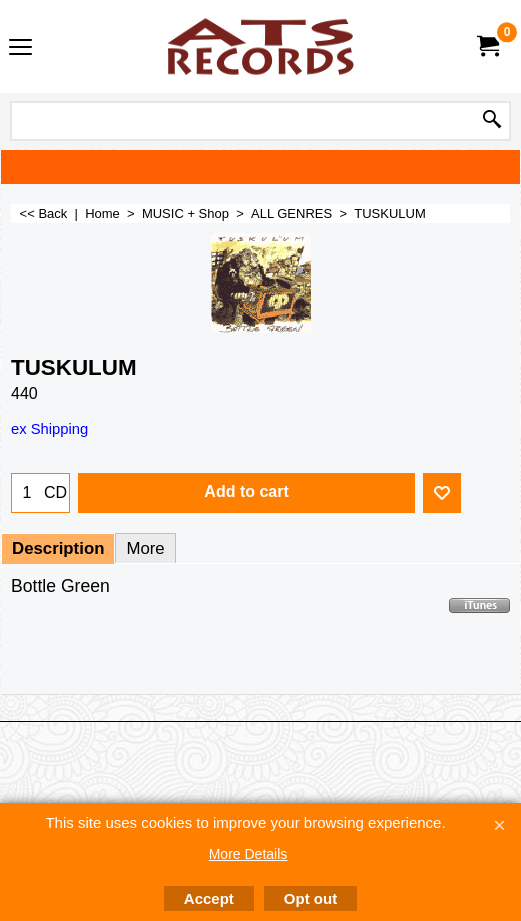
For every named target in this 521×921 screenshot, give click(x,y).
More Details (248, 854)
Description (58, 548)
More (145, 548)
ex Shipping (49, 429)
